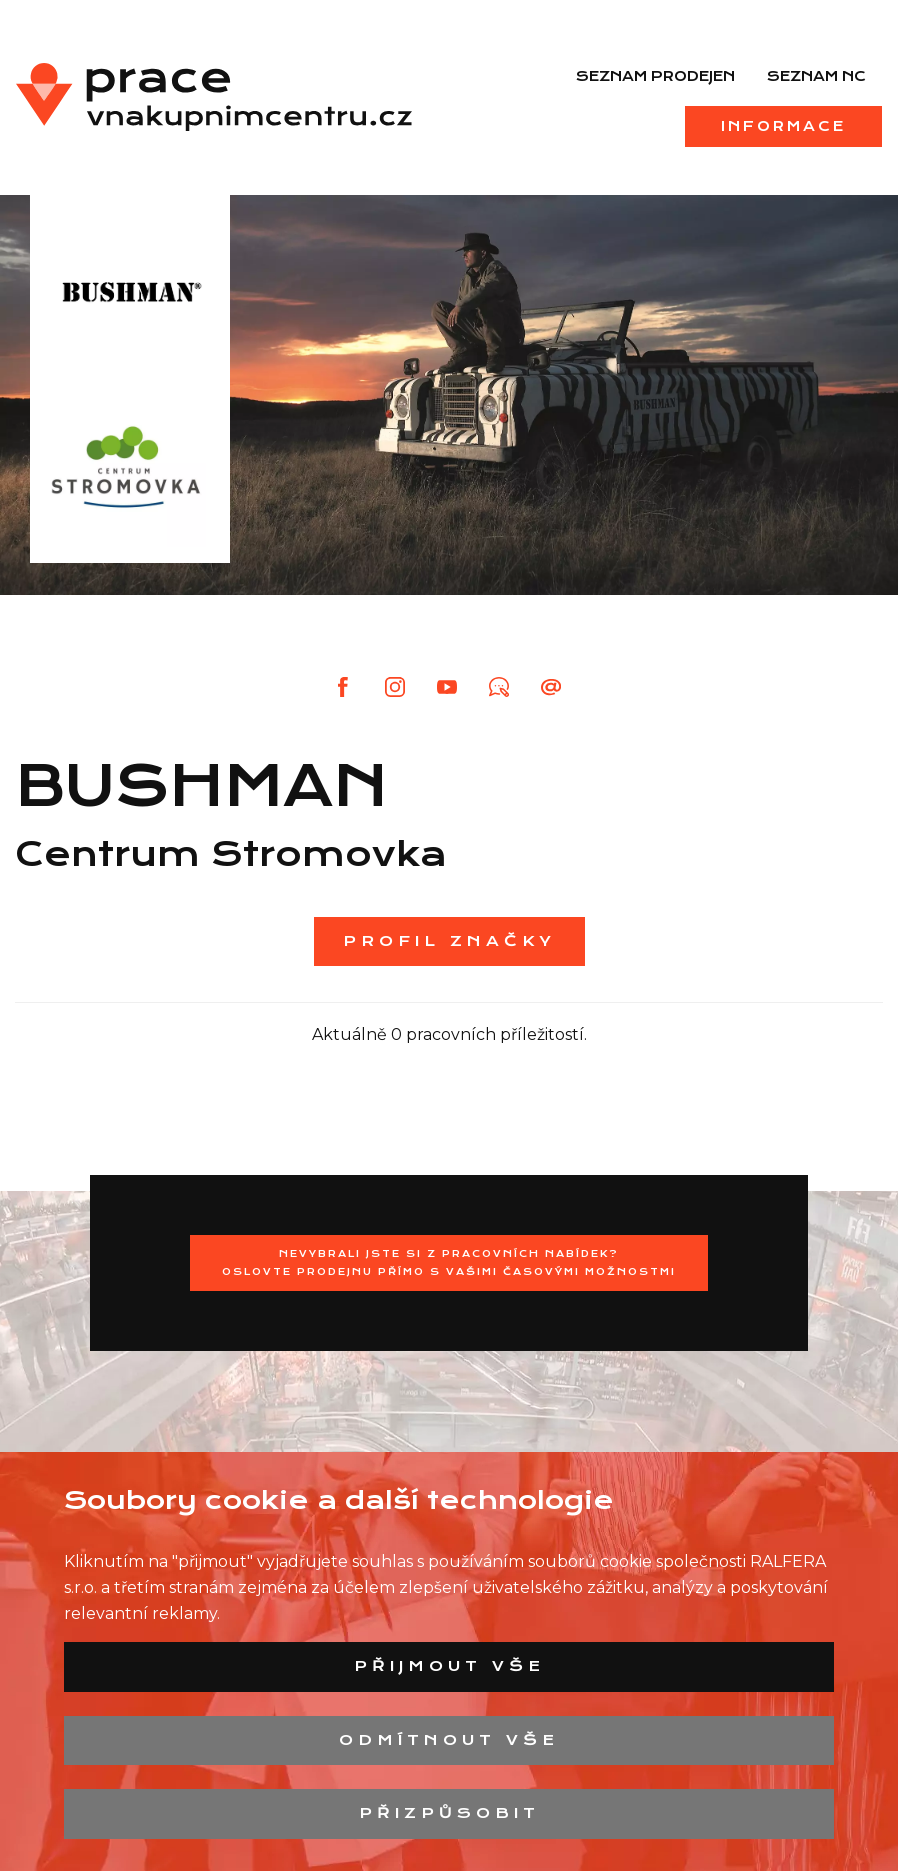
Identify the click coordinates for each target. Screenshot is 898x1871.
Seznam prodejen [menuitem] (655, 76)
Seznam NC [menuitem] (816, 76)
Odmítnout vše (449, 1740)
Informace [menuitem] (783, 126)
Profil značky (449, 941)
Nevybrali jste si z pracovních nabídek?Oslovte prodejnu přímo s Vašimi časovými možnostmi (449, 1262)
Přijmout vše (449, 1666)
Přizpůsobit (449, 1813)
